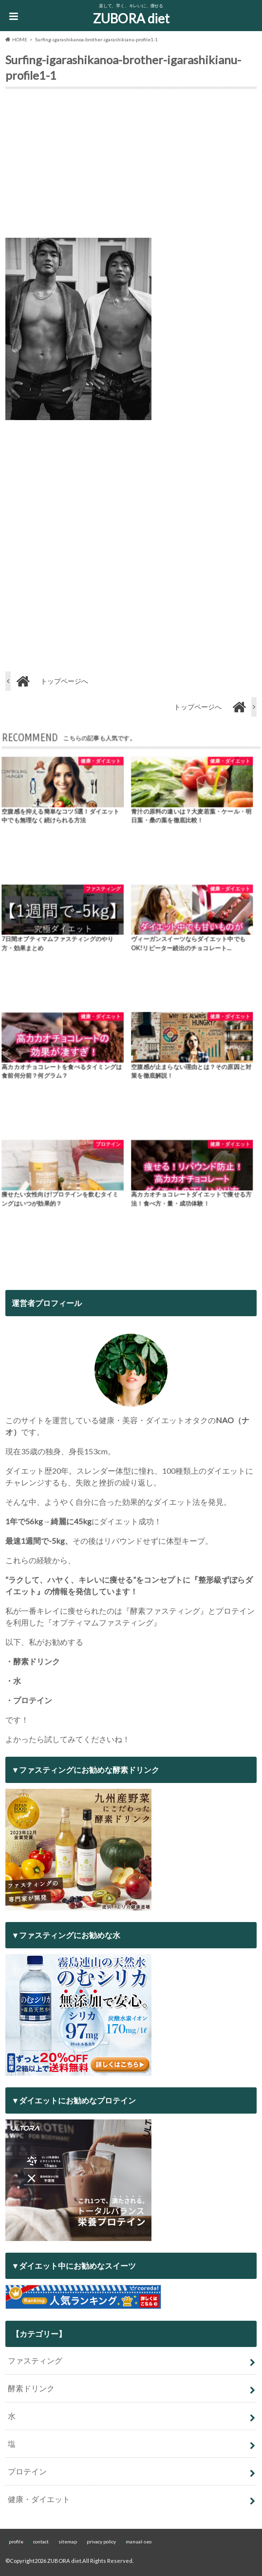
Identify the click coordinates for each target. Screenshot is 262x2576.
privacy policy (101, 2541)
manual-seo (138, 2541)
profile (16, 2541)
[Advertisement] (131, 165)
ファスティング (35, 2360)
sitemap (67, 2541)
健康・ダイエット (39, 2499)
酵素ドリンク (31, 2388)
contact (41, 2541)
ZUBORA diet (131, 18)
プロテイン (27, 2471)
